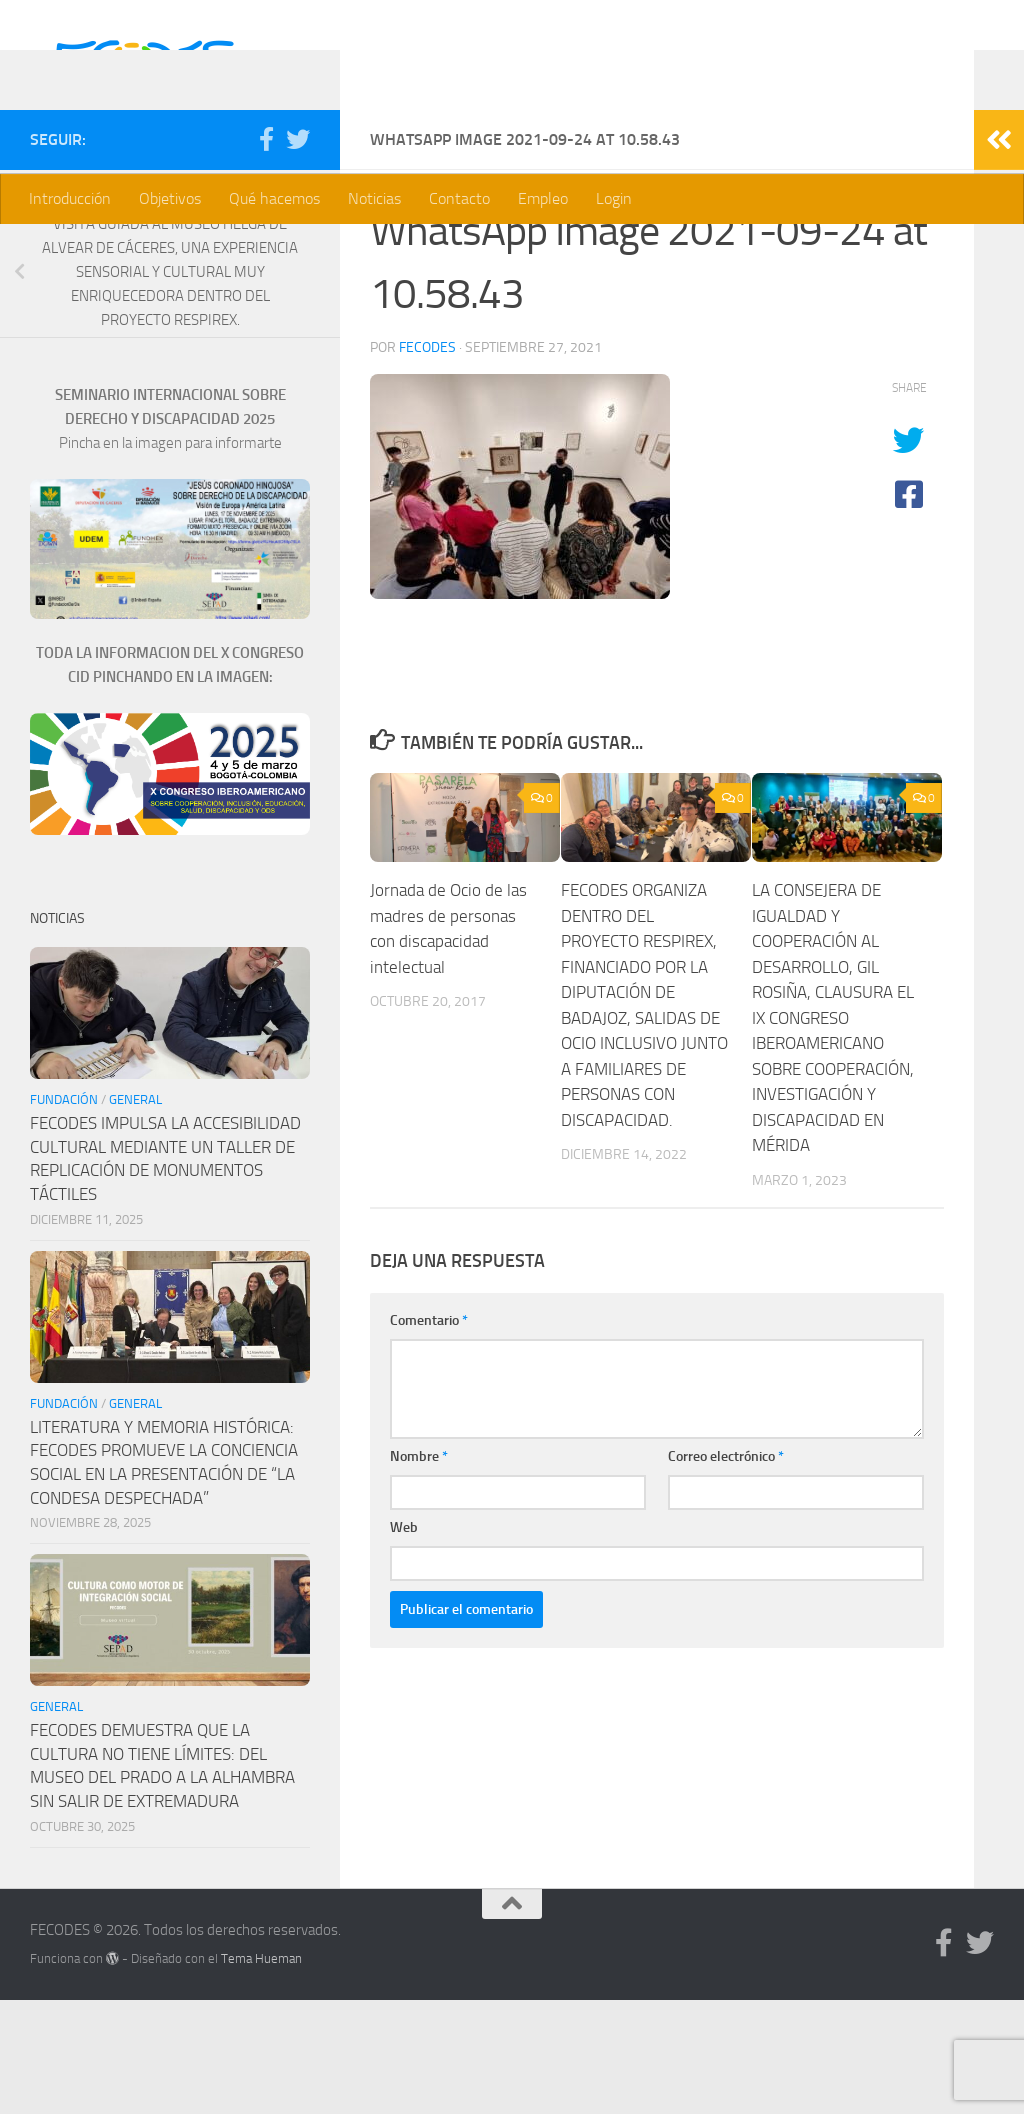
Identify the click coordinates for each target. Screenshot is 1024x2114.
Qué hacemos (274, 198)
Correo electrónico (726, 1570)
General (135, 1213)
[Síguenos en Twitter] (298, 253)
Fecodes (427, 461)
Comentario (429, 1434)
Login (614, 198)
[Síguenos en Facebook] (266, 253)
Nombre (419, 1570)
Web (404, 1641)
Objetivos (170, 198)
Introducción (70, 198)
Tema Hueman (261, 2072)
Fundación (64, 1213)
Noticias (374, 198)
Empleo (543, 198)
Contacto (459, 198)
